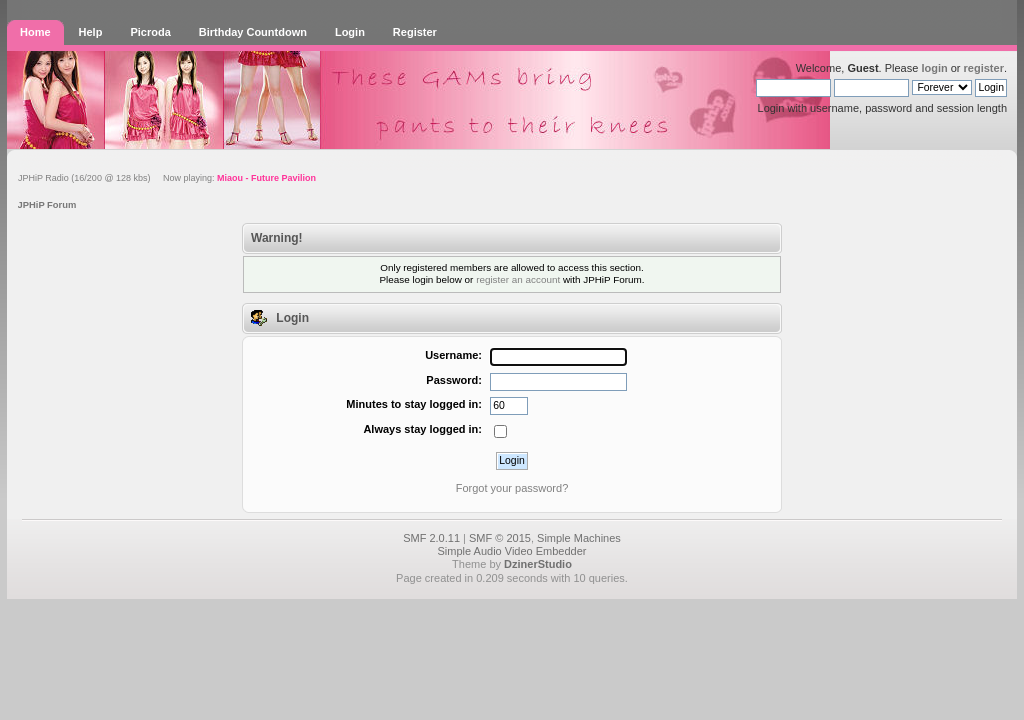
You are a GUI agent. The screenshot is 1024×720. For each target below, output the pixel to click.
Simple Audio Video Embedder (511, 551)
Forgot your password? (512, 488)
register (984, 68)
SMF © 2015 (500, 538)
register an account (518, 279)
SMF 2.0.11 (431, 538)
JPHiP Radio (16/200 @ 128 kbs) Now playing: (167, 178)
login (934, 68)
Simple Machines (579, 538)
